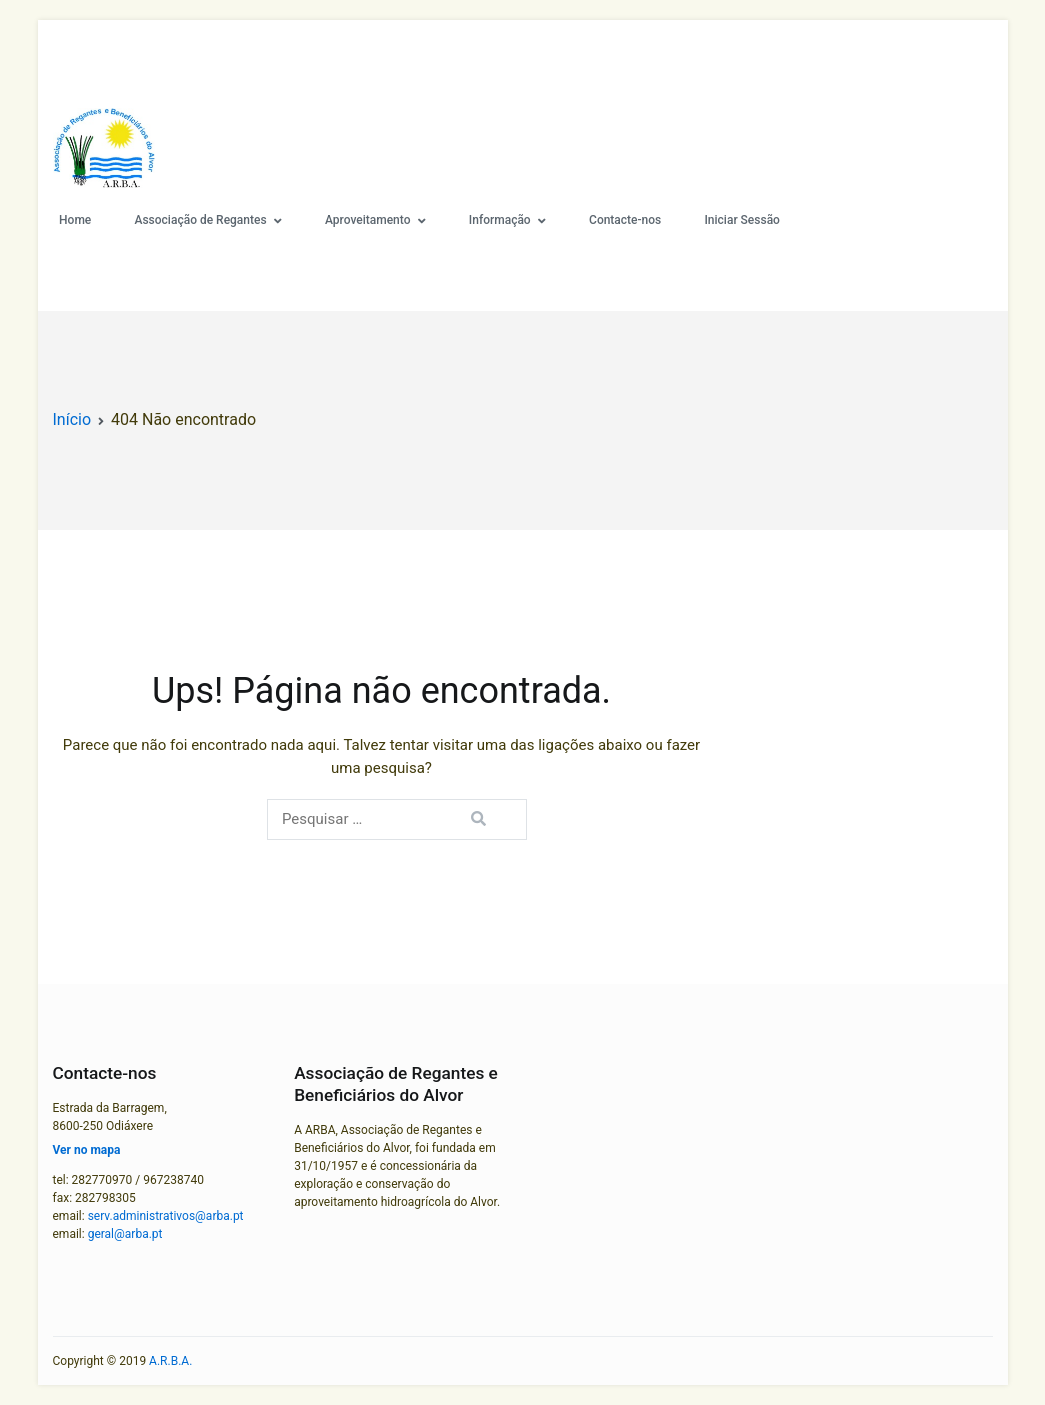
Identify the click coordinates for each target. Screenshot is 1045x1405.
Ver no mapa (87, 1150)
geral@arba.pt (125, 1234)
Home (75, 220)
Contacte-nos (625, 220)
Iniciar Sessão (741, 220)
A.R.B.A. (170, 1361)
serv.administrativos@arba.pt (166, 1216)
